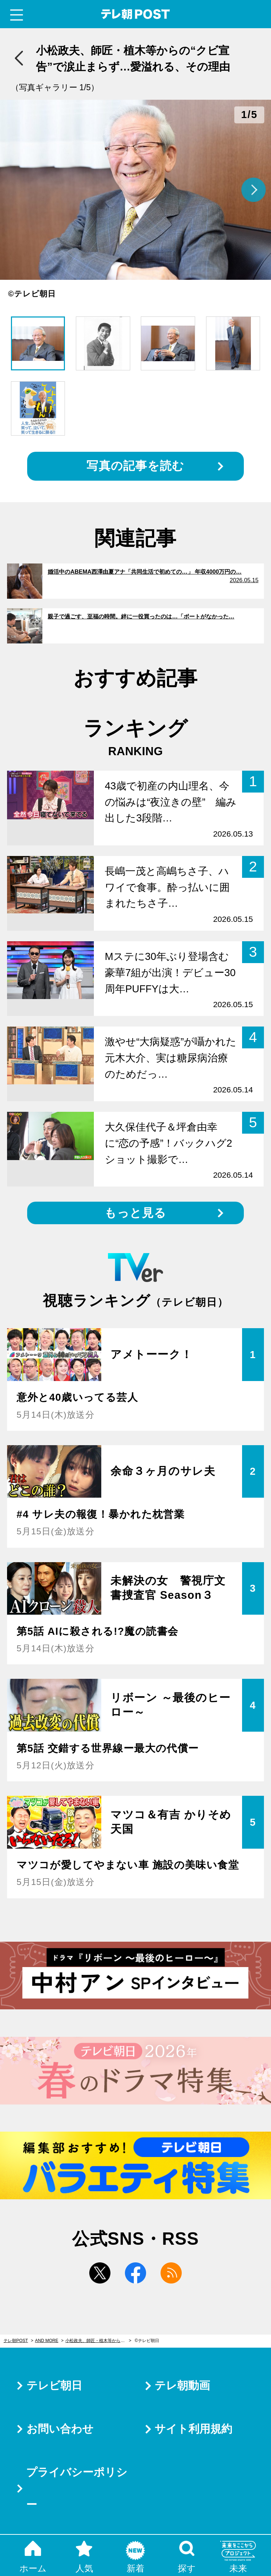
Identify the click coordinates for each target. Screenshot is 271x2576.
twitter (99, 2273)
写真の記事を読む (135, 465)
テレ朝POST (135, 14)
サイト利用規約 (193, 2429)
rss (171, 2273)
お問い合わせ (60, 2429)
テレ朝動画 (182, 2385)
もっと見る (135, 1212)
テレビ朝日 (54, 2385)
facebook (135, 2273)
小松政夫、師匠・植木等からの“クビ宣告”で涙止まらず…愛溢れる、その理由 (98, 2340)
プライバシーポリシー (76, 2488)
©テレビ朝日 (147, 2340)
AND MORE (46, 2340)
